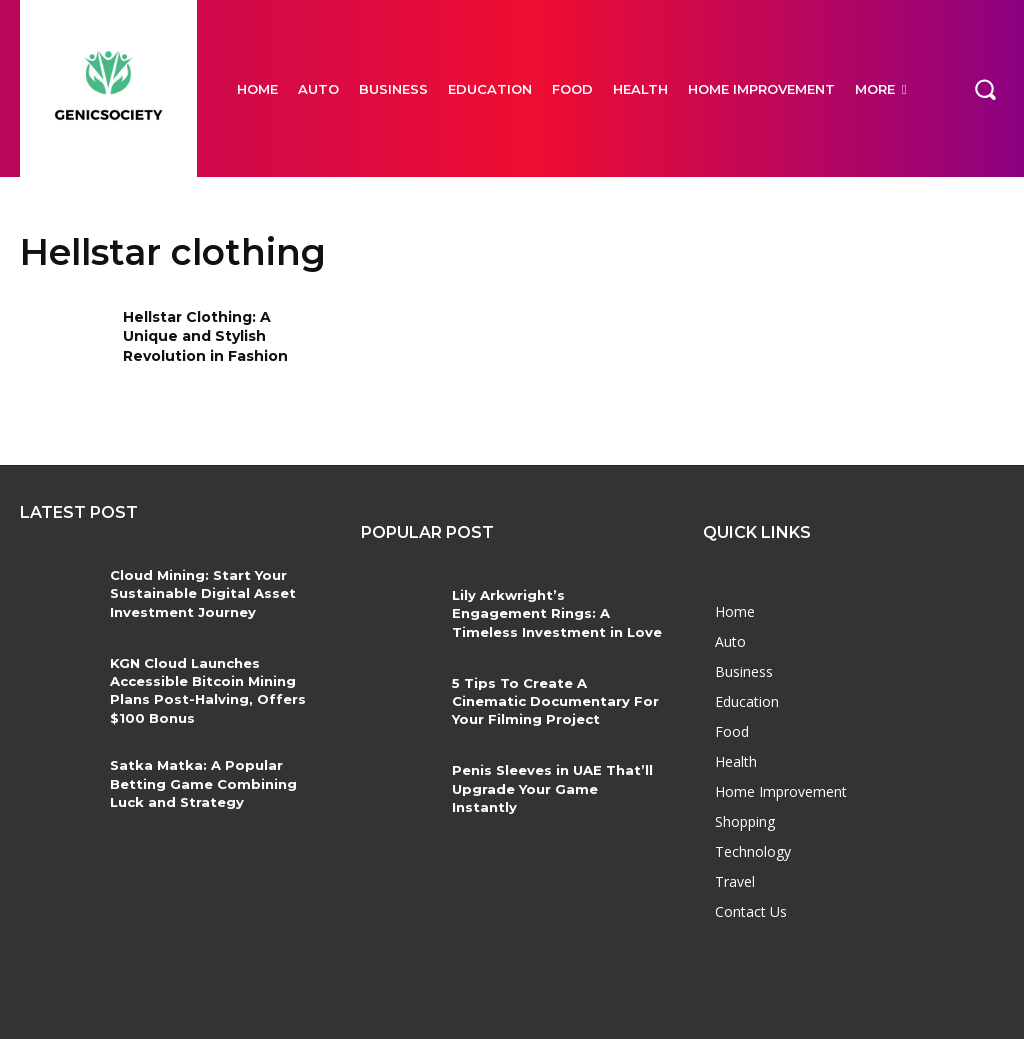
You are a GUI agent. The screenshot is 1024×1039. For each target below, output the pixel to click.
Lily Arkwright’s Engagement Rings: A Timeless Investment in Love (557, 613)
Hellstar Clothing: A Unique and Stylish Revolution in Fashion (205, 336)
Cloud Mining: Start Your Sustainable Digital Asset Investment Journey (199, 593)
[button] (985, 88)
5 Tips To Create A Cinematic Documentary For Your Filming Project (555, 701)
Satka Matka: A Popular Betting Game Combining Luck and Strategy (200, 782)
